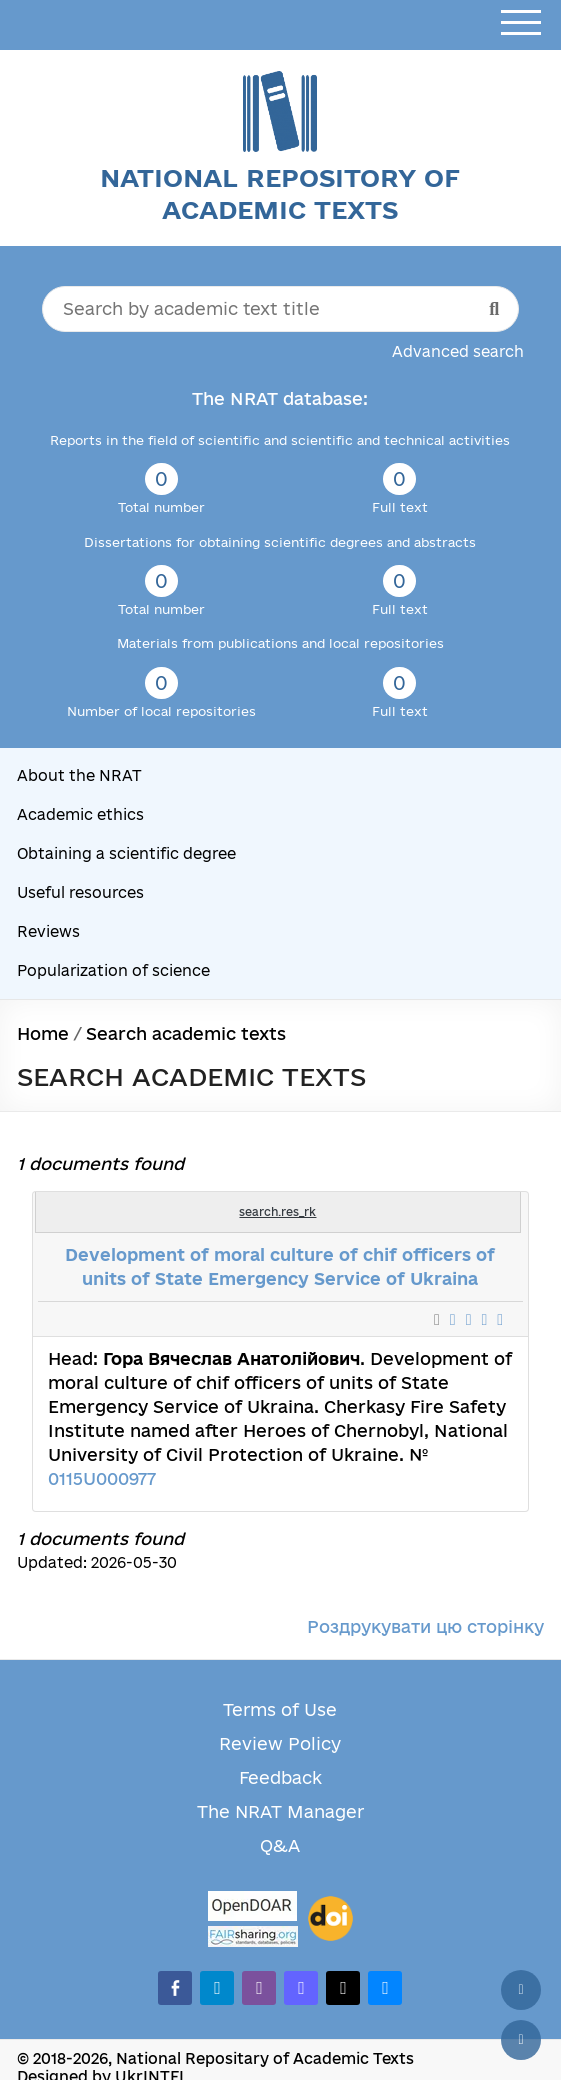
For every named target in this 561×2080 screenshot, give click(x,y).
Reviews (48, 931)
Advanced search (458, 351)
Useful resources (80, 892)
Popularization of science (113, 970)
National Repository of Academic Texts (280, 193)
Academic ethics (80, 814)
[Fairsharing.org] (253, 1936)
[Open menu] (521, 23)
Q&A (280, 1845)
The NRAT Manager (280, 1811)
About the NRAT (79, 775)
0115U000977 (102, 1478)
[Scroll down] (521, 2040)
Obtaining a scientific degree (126, 853)
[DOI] (330, 1919)
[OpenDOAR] (253, 1908)
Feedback (280, 1777)
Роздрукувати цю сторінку (425, 1626)
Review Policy (280, 1743)
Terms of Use (280, 1709)
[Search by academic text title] (281, 309)
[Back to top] (521, 1990)
